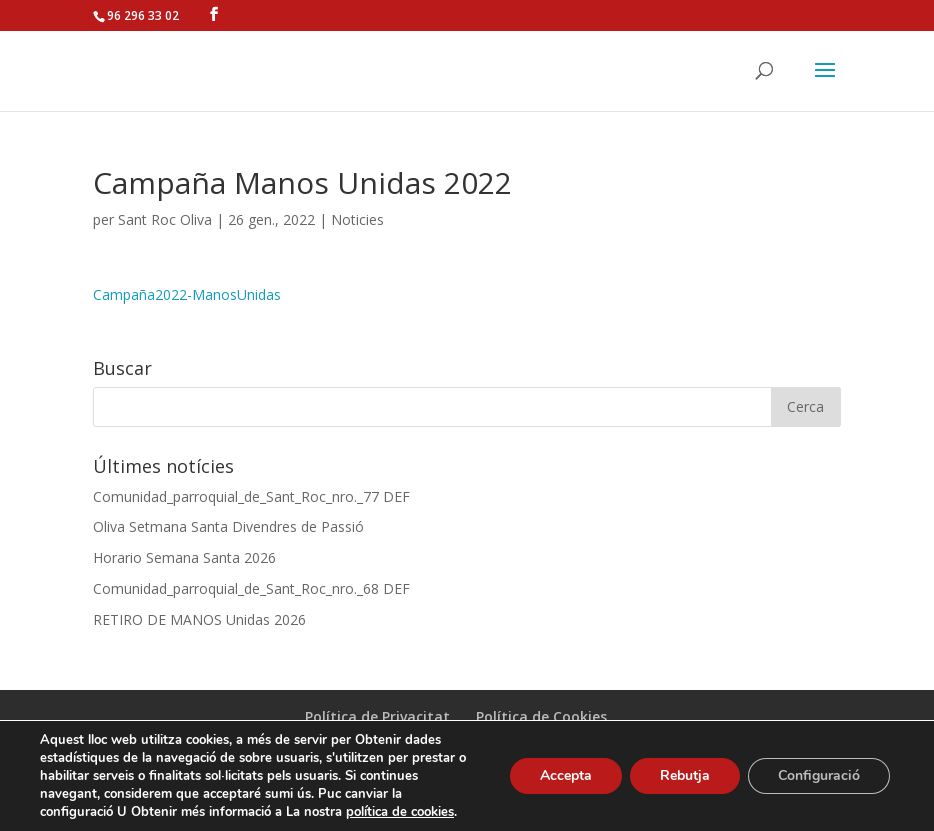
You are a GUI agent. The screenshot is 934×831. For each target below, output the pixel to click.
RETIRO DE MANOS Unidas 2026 (199, 619)
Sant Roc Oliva (165, 219)
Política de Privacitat (377, 716)
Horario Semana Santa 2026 (184, 557)
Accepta (566, 775)
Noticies (357, 219)
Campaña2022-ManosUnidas (187, 294)
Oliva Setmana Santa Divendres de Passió (228, 526)
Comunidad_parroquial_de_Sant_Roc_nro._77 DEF (251, 496)
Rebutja (685, 775)
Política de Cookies (541, 716)
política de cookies (400, 812)
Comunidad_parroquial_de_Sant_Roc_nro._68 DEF (251, 588)
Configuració (819, 775)
